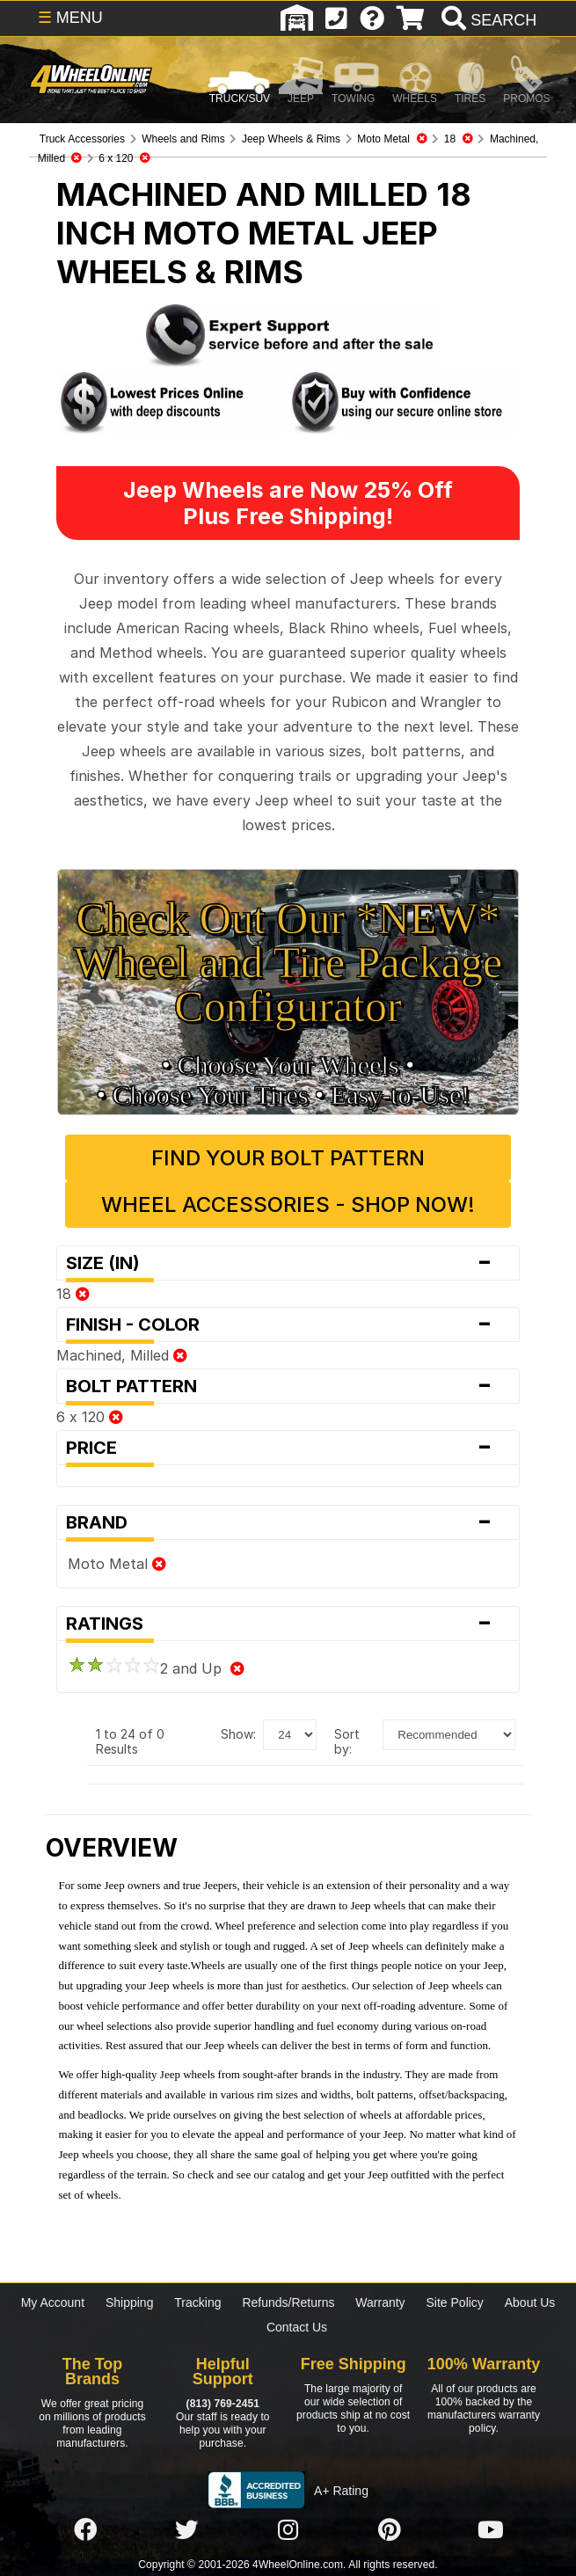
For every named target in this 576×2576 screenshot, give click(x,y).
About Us (530, 2302)
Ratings (288, 1623)
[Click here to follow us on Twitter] (186, 2530)
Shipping (130, 2302)
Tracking (197, 2302)
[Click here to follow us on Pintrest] (389, 2530)
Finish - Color (288, 1324)
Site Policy (455, 2302)
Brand (288, 1522)
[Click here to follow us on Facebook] (85, 2530)
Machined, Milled (121, 1355)
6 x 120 (89, 1417)
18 (73, 1294)
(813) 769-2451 (222, 2403)
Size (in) (288, 1263)
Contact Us (296, 2327)
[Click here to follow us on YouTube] (490, 2530)
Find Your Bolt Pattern (288, 1158)
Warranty (380, 2302)
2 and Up (156, 1668)
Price (288, 1447)
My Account (52, 2302)
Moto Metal (117, 1564)
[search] (486, 20)
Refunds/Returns (288, 2302)
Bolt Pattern (288, 1386)
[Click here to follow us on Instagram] (287, 2530)
